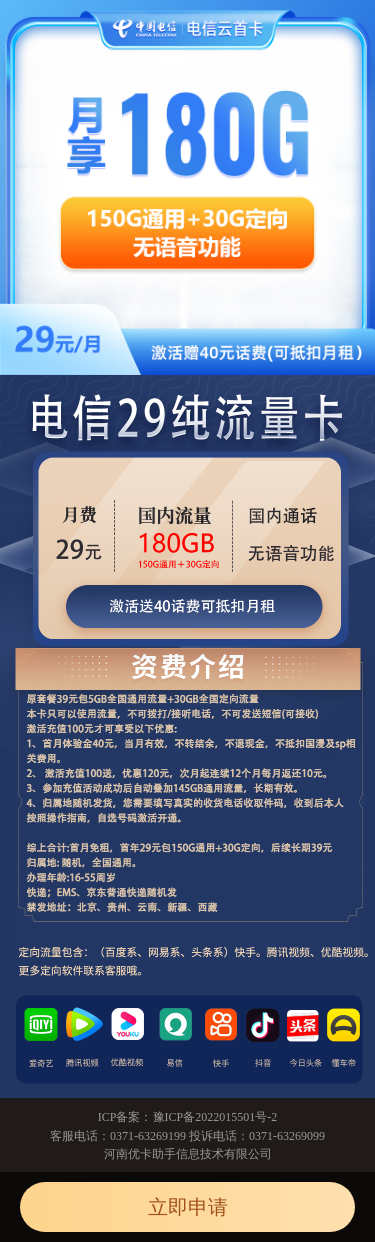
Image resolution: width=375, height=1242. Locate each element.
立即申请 (188, 1207)
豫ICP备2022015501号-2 (215, 1117)
